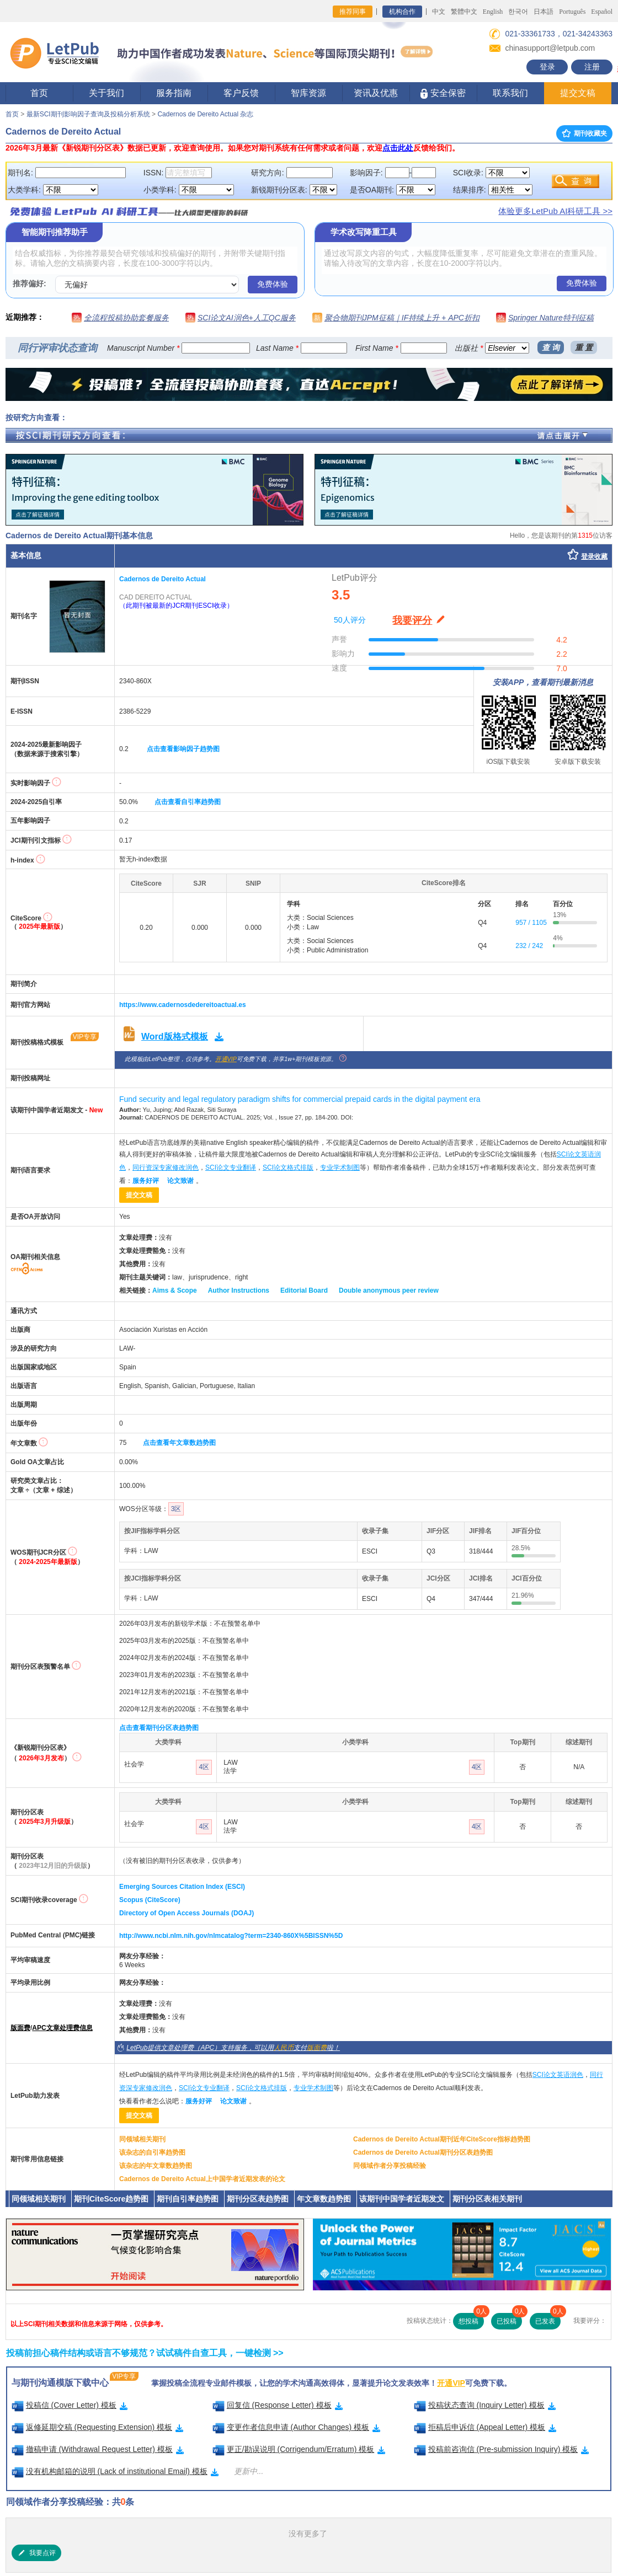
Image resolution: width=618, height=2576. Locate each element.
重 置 (584, 347)
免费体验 (272, 284)
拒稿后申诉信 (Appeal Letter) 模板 (485, 2427)
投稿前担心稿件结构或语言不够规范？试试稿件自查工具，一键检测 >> (145, 2353)
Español (601, 11)
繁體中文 (464, 11)
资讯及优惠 (376, 93)
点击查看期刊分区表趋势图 (159, 1728)
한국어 (518, 11)
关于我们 (106, 93)
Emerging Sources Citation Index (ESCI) (182, 1887)
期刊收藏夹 (584, 133)
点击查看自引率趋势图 (187, 802)
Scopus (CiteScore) (149, 1900)
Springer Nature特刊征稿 (551, 317)
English (493, 11)
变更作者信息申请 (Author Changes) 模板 (296, 2427)
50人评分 (350, 619)
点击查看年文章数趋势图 (179, 1443)
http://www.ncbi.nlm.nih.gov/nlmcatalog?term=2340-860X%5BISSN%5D (231, 1936)
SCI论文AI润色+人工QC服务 (247, 317)
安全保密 (442, 93)
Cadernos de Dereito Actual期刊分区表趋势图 (423, 2152)
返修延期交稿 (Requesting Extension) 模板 (98, 2427)
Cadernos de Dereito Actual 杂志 (205, 114)
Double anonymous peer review (389, 1290)
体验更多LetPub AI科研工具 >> (555, 211)
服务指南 (173, 93)
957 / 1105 (531, 922)
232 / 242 (529, 946)
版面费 (20, 2028)
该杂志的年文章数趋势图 (155, 2166)
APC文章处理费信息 (62, 2028)
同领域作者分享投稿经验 (389, 2166)
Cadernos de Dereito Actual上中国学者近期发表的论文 (202, 2179)
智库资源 (308, 93)
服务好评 (145, 1181)
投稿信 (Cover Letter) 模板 (69, 2405)
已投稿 (509, 2319)
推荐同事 (352, 11)
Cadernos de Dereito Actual (162, 579)
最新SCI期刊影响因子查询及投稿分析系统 (88, 114)
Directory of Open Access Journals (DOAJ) (186, 1913)
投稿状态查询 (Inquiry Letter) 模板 (485, 2405)
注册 (592, 66)
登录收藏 (594, 556)
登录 (547, 66)
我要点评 (36, 2552)
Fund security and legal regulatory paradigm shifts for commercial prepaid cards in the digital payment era (299, 1099)
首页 (39, 93)
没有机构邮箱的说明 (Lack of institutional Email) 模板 (115, 2471)
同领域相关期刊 (142, 2139)
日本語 (543, 11)
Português (572, 11)
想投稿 (471, 2319)
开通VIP (226, 1059)
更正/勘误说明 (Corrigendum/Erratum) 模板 (299, 2449)
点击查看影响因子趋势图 (183, 749)
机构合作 (402, 11)
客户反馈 (241, 93)
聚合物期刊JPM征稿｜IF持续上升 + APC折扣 (402, 317)
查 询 (551, 347)
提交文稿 (577, 93)
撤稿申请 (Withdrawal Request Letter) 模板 (98, 2449)
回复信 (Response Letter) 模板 (277, 2405)
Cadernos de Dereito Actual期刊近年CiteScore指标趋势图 (441, 2139)
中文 (438, 11)
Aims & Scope (174, 1290)
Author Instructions (238, 1290)
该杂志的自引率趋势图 (152, 2152)
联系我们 (510, 93)
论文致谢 (180, 1181)
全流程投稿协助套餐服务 (126, 317)
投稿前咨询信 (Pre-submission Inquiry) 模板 (501, 2449)
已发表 (548, 2319)
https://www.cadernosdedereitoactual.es (182, 1005)
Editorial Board (304, 1290)
